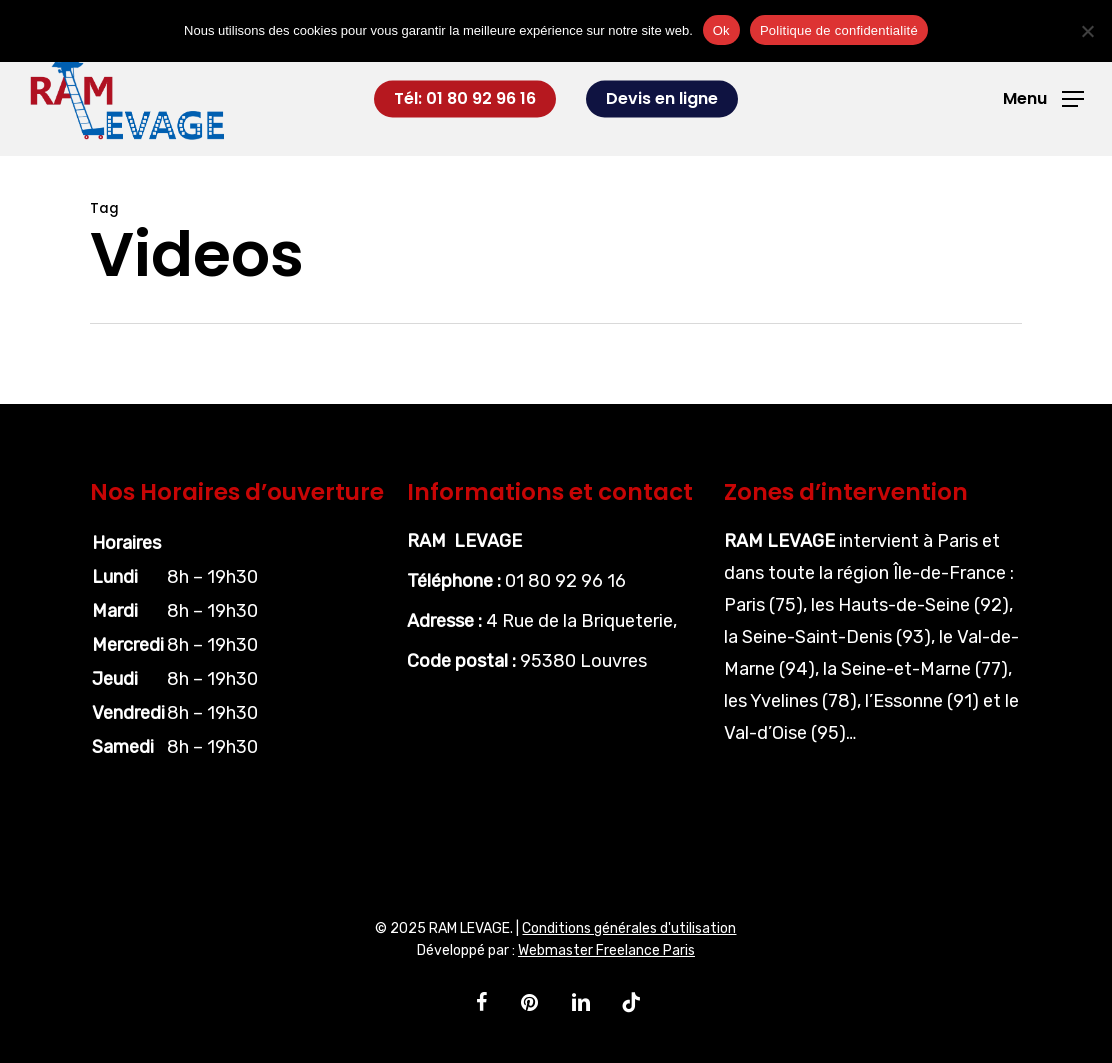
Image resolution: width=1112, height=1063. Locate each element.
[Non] (1087, 31)
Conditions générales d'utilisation (629, 928)
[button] (1043, 99)
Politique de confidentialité (839, 30)
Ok (721, 30)
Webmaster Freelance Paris (606, 950)
